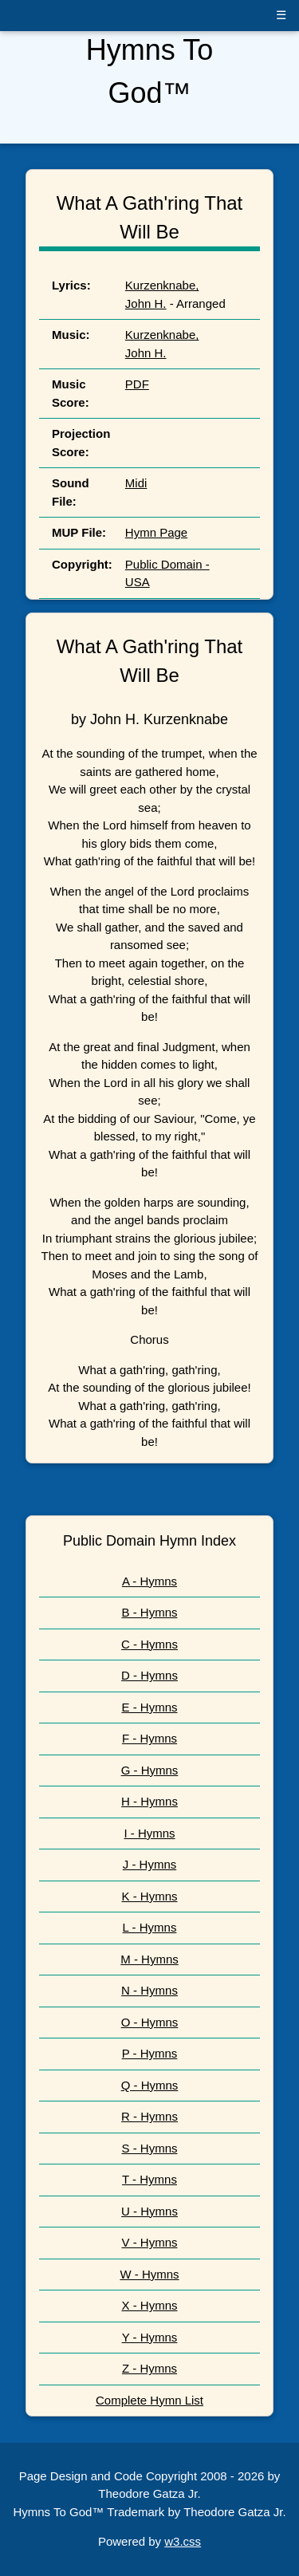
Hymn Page (156, 532)
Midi (136, 483)
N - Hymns (149, 1990)
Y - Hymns (150, 2337)
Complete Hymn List (149, 2400)
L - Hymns (150, 1927)
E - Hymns (149, 1707)
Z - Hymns (149, 2368)
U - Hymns (149, 2211)
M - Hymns (149, 1959)
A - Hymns (149, 1581)
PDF (137, 384)
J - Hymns (150, 1864)
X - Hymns (149, 2305)
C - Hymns (149, 1644)
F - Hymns (149, 1738)
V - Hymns (149, 2242)
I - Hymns (149, 1833)
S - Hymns (149, 2148)
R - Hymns (149, 2116)
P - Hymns (150, 2053)
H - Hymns (149, 1801)
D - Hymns (149, 1675)
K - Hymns (149, 1896)
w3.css (182, 2541)
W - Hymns (149, 2274)
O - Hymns (150, 2022)
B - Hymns (149, 1612)
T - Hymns (149, 2179)
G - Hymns (150, 1770)
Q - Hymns (150, 2085)
